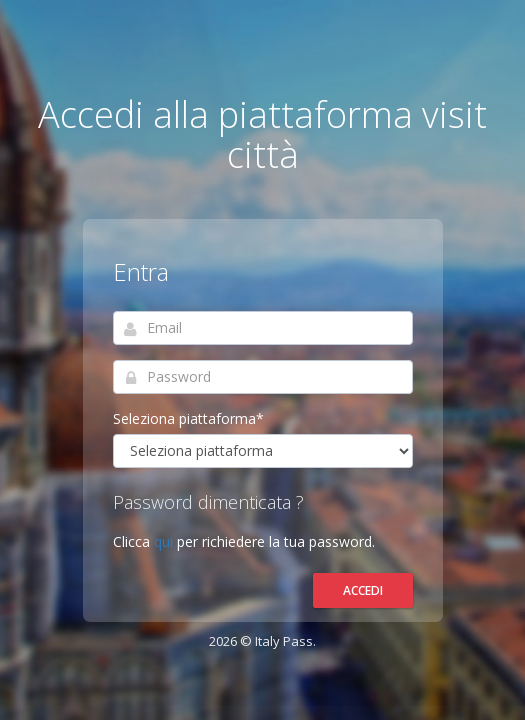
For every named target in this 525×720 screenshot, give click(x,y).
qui (165, 541)
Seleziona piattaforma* (188, 418)
